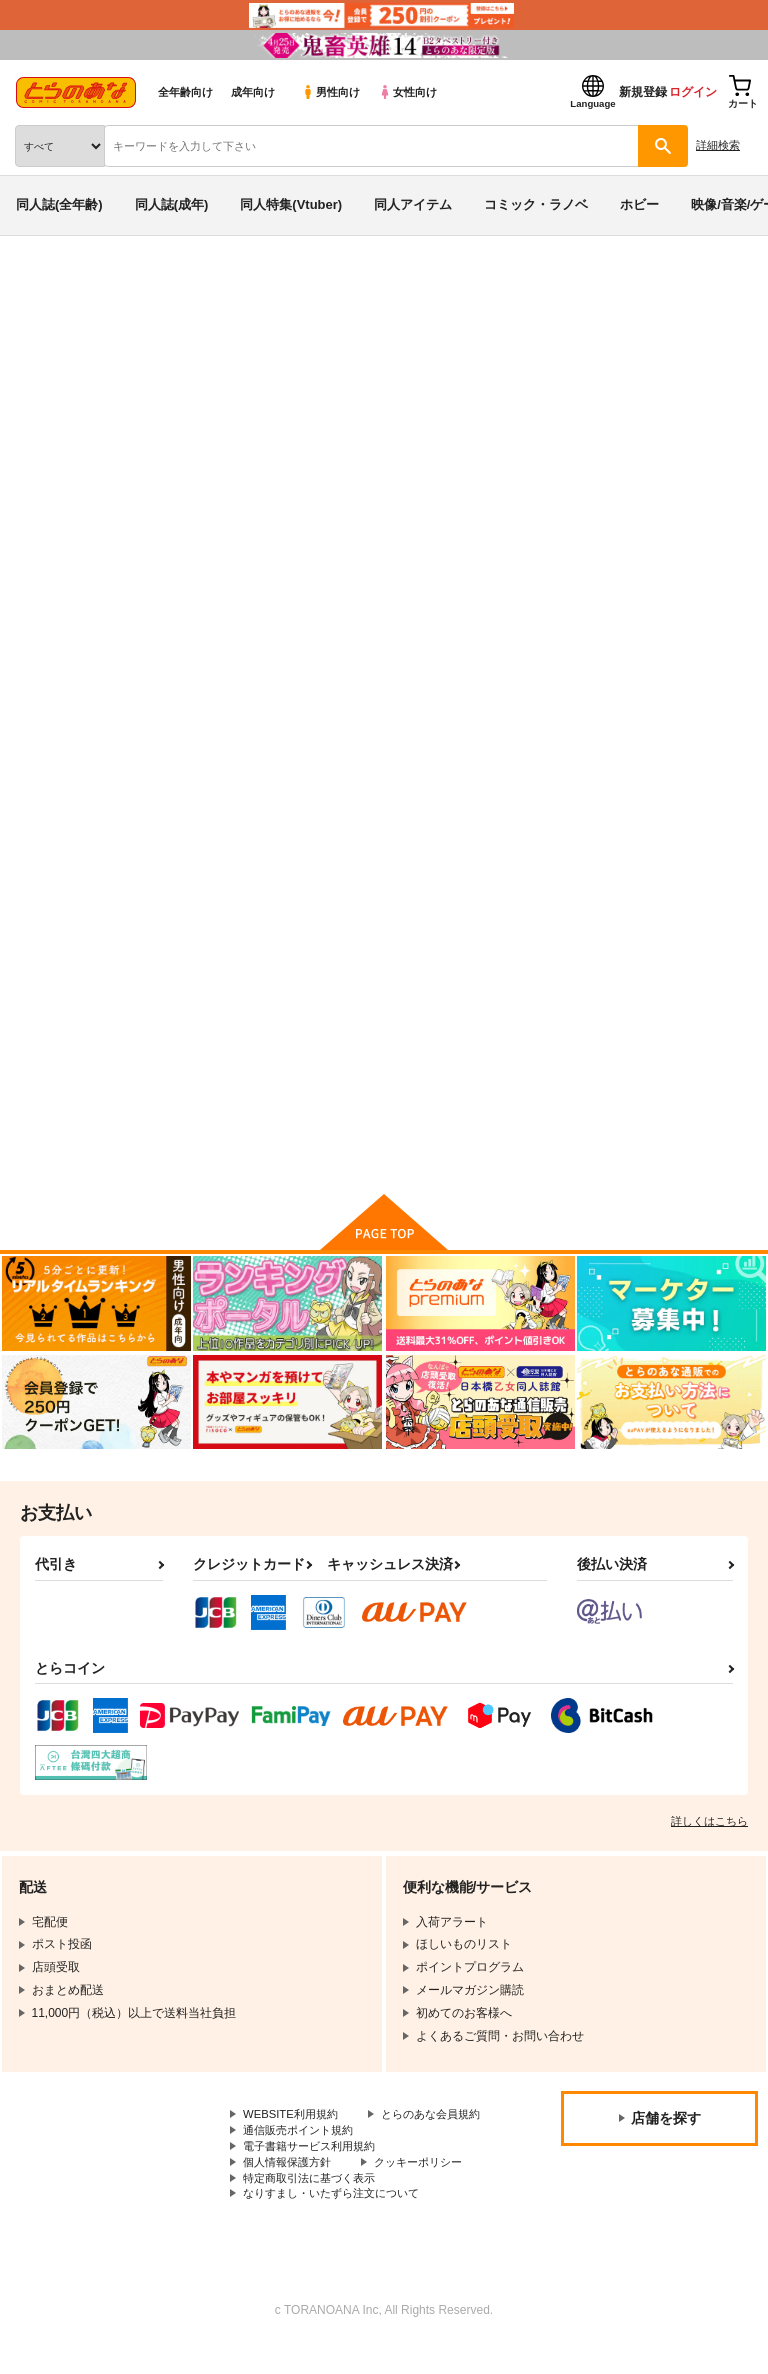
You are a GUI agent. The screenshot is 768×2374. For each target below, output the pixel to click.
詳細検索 (718, 145)
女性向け (407, 92)
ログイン (693, 92)
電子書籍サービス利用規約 (315, 2171)
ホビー (639, 204)
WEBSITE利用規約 (294, 2121)
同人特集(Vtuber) (291, 204)
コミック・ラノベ (536, 204)
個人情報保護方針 (291, 2188)
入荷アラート (68, 319)
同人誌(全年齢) (59, 204)
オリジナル (261, 423)
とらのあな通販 (46, 288)
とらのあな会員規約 (297, 2138)
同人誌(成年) (172, 204)
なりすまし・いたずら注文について (339, 2222)
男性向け (330, 92)
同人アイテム (413, 204)
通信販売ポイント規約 (303, 2155)
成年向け (253, 92)
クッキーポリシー (430, 2188)
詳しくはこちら (709, 1827)
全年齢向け (185, 92)
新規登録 (643, 92)
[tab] (313, 627)
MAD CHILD (243, 403)
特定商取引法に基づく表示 (315, 2205)
